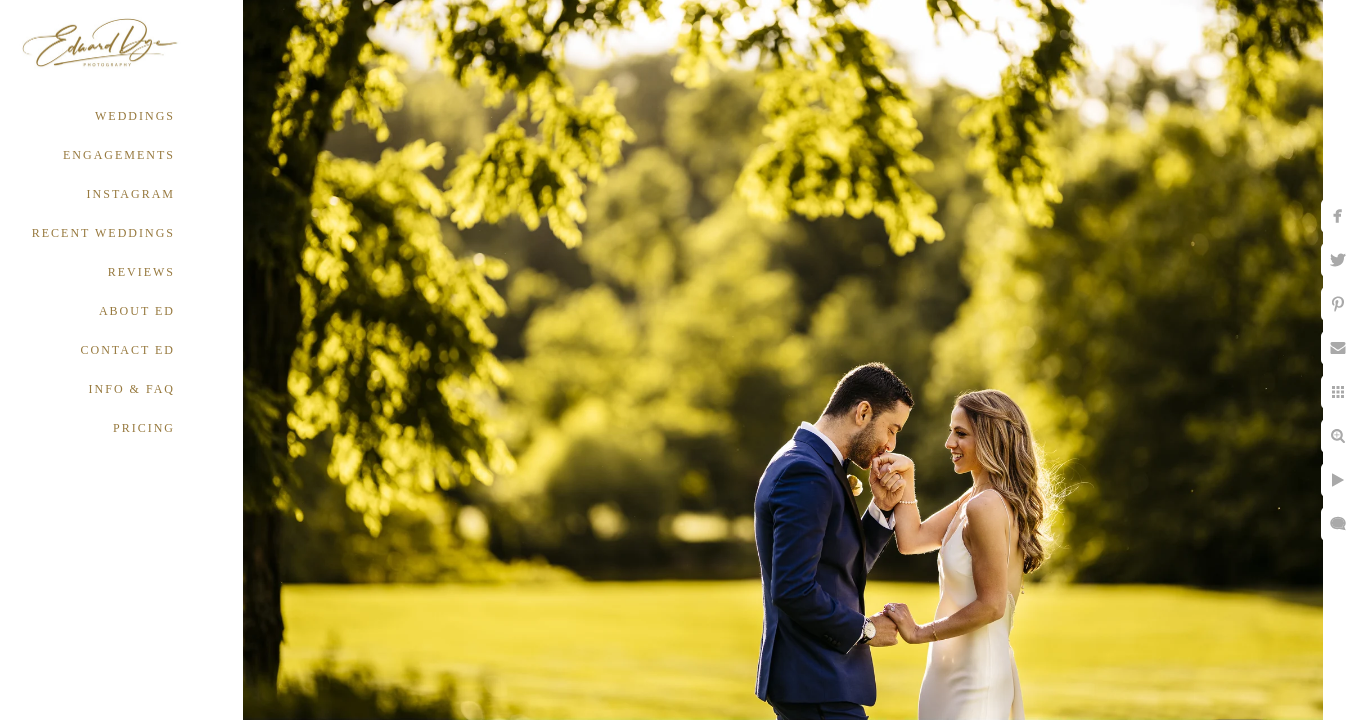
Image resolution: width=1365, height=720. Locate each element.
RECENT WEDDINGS (103, 233)
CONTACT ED (128, 350)
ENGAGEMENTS (119, 155)
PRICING (144, 428)
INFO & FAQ (132, 389)
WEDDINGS (135, 116)
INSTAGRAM (131, 194)
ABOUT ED (137, 311)
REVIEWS (141, 272)
